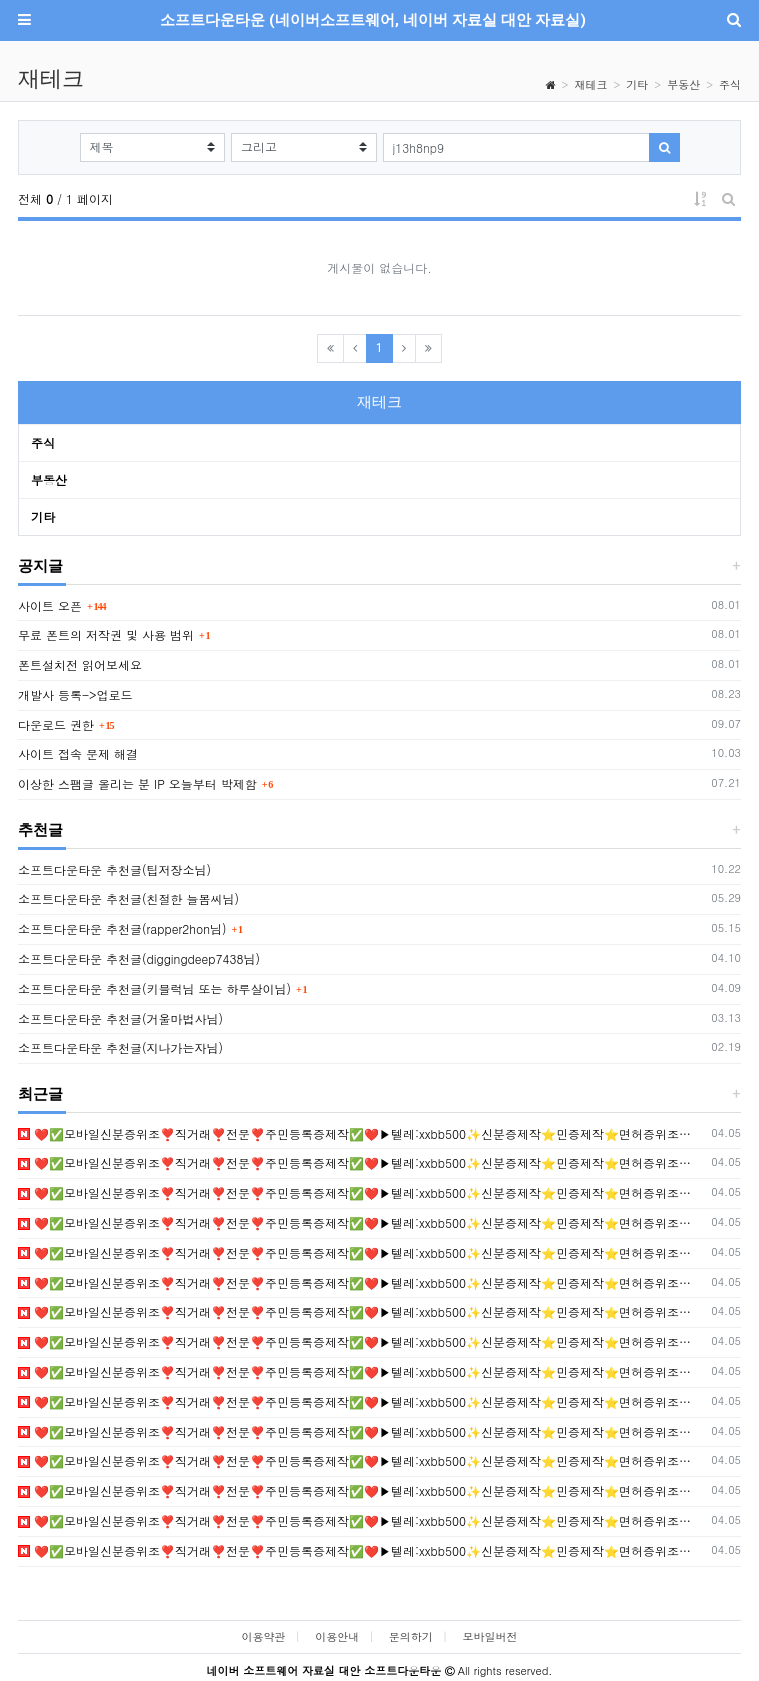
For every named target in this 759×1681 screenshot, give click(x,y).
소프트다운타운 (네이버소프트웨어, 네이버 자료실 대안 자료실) (373, 20)
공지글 (40, 566)
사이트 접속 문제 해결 (78, 753)
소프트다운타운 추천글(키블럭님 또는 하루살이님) (154, 988)
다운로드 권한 (56, 724)
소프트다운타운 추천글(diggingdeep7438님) (139, 958)
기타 (637, 84)
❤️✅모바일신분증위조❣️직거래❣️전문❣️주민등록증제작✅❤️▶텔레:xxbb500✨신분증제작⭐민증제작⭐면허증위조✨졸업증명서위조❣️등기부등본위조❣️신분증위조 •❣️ (361, 1133)
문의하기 (411, 1636)
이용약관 (263, 1636)
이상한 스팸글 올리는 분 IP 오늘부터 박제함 (137, 783)
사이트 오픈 (50, 605)
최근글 (40, 1094)
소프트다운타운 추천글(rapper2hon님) (122, 928)
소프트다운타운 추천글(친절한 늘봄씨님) (128, 898)
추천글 (40, 830)
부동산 (683, 84)
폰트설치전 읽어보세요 (80, 664)
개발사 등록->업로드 (75, 694)
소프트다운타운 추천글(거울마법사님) (120, 1018)
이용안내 (337, 1636)
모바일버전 (490, 1636)
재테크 (590, 84)
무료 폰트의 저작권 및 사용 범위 (106, 634)
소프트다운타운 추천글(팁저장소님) (114, 869)
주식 (730, 84)
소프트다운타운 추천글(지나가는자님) (120, 1047)
